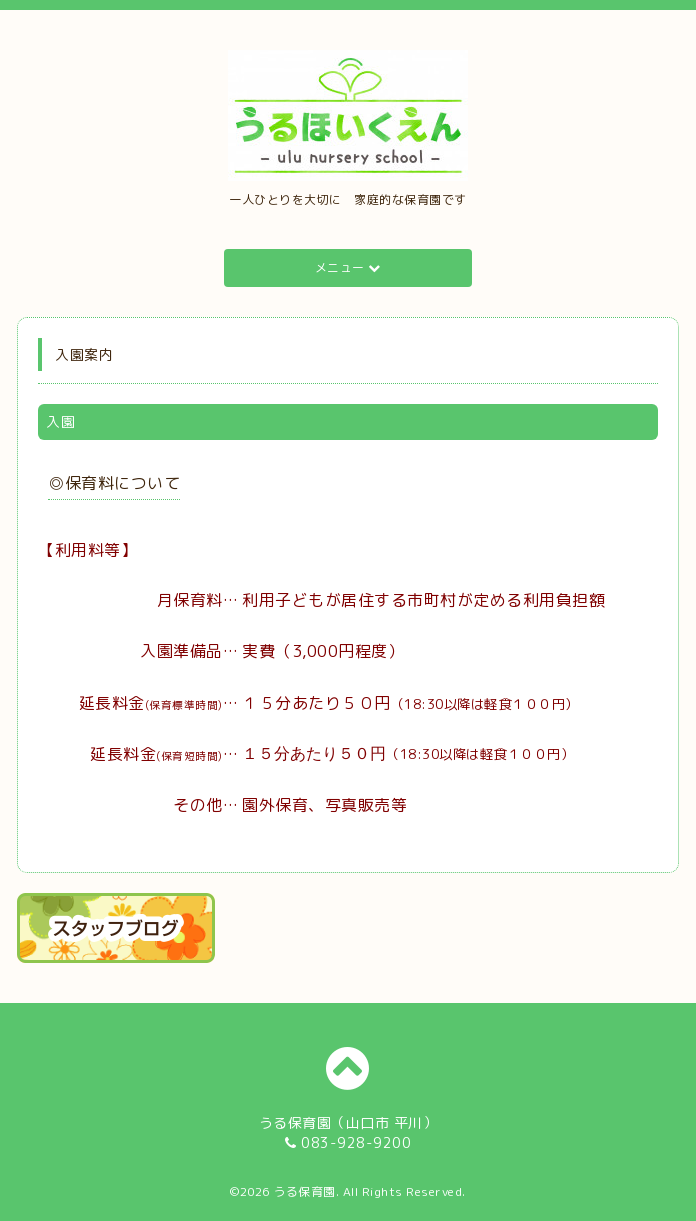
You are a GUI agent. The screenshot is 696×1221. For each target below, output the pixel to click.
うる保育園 (304, 1191)
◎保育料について (114, 483)
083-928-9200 (356, 1142)
